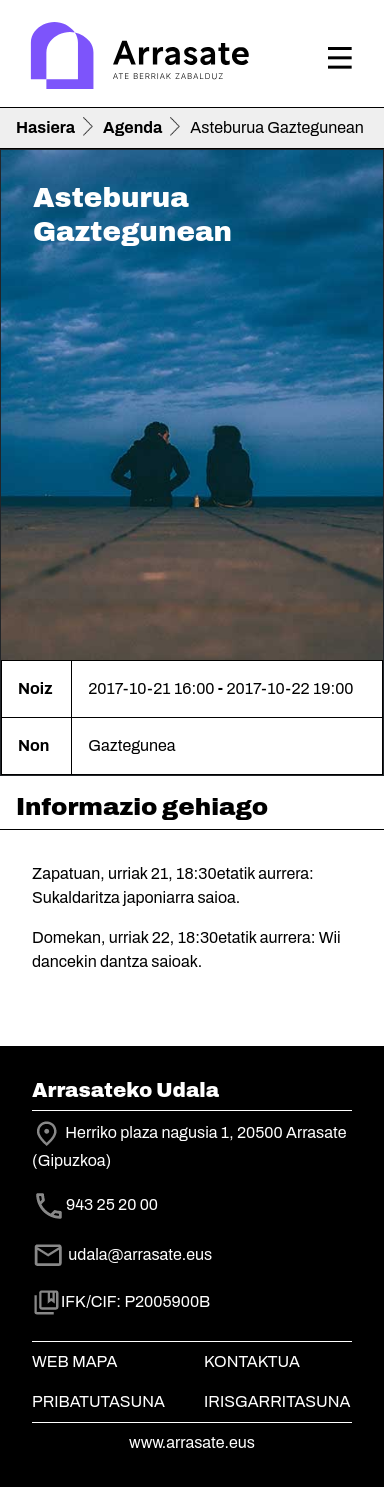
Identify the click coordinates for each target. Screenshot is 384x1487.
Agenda (132, 127)
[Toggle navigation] (340, 58)
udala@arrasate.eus (122, 1254)
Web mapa (74, 1361)
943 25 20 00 (112, 1205)
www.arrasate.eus (192, 1442)
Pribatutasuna (98, 1401)
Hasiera (45, 127)
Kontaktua (252, 1361)
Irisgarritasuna (277, 1401)
